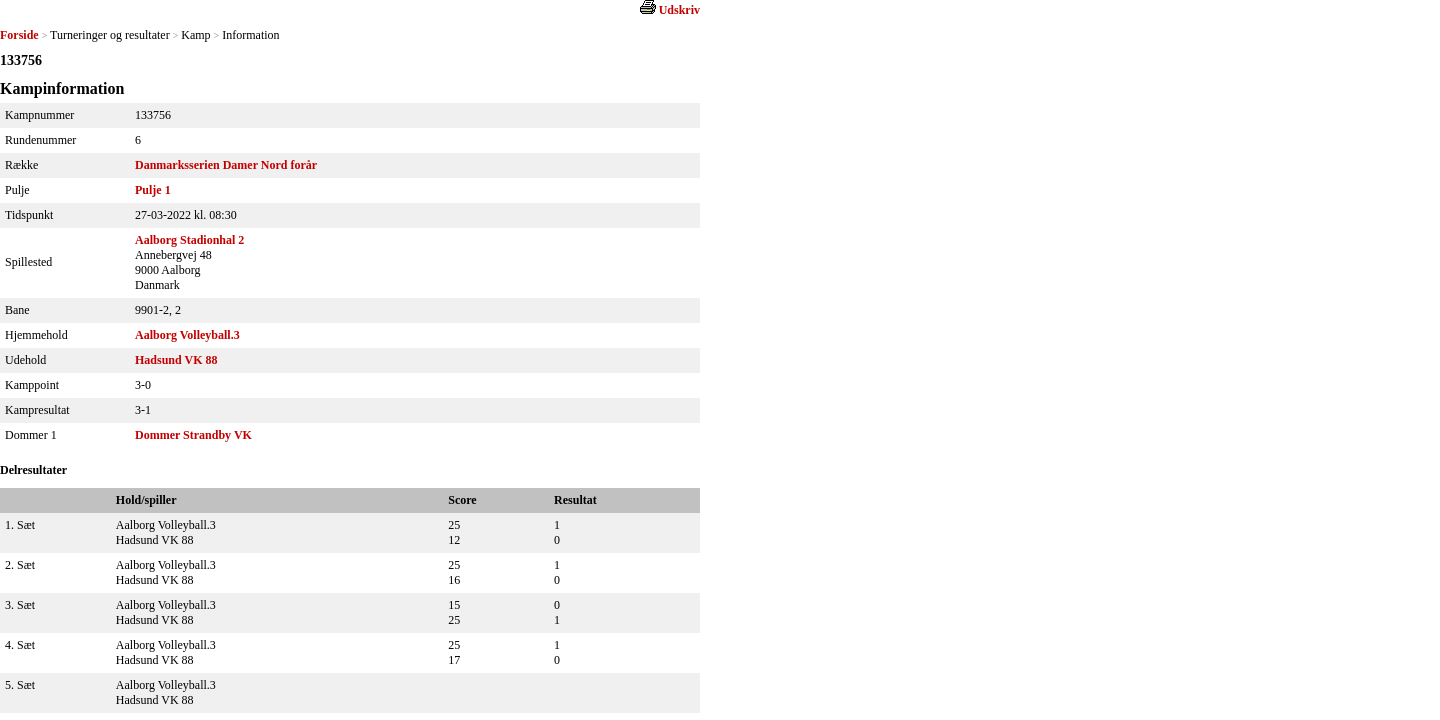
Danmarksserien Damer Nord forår (226, 165)
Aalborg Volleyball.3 (187, 335)
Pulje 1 (153, 190)
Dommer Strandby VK (193, 435)
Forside (19, 35)
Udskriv (679, 10)
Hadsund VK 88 (176, 360)
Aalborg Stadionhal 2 (189, 240)
